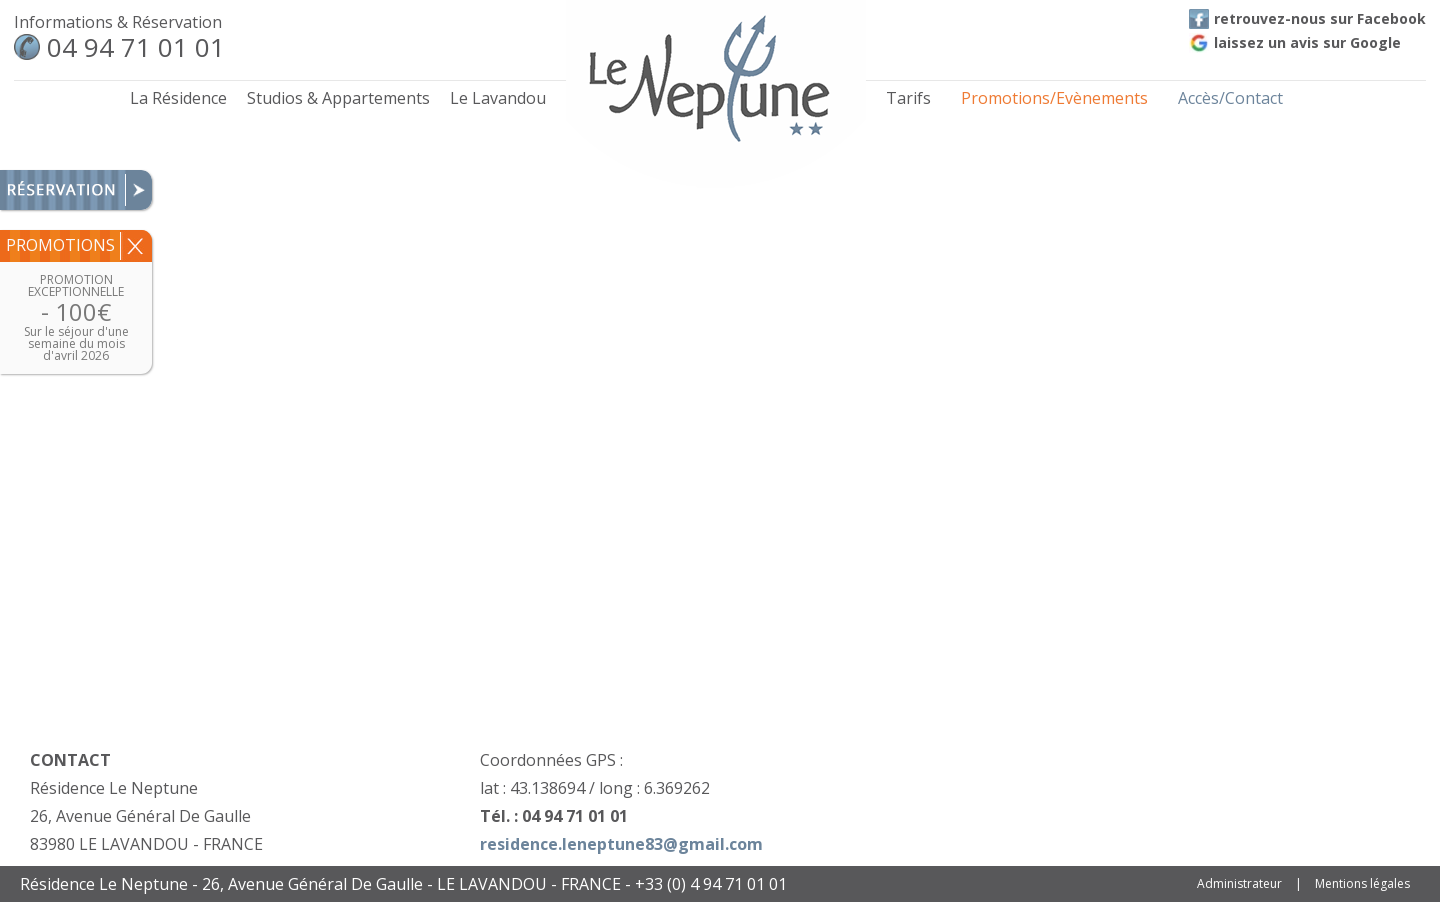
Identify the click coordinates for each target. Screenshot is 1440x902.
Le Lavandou (498, 98)
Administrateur (1239, 883)
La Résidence (178, 98)
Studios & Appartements (338, 98)
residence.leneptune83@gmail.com (621, 844)
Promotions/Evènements (1054, 98)
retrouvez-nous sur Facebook (1307, 18)
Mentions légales (1362, 883)
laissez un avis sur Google (1295, 42)
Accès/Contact (1230, 98)
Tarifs (908, 98)
